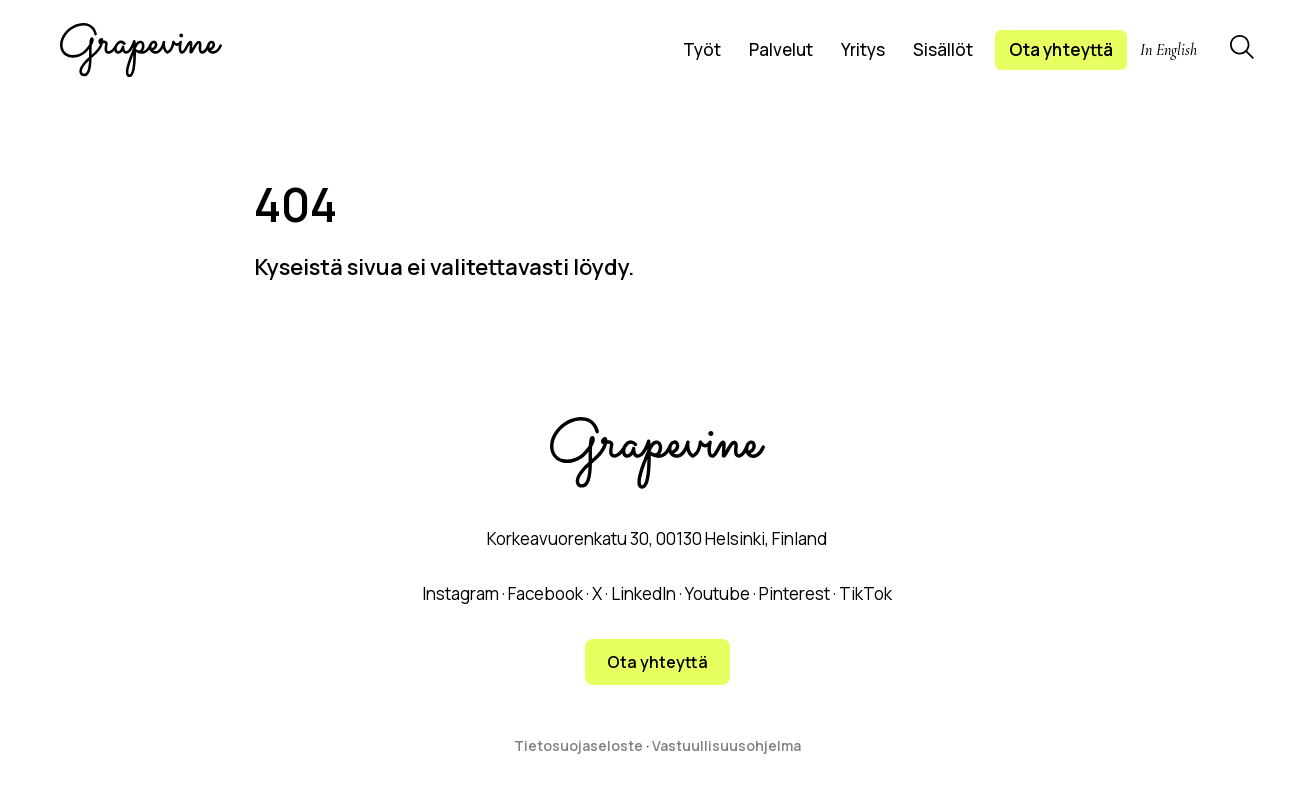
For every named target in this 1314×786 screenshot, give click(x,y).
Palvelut (781, 49)
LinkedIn (643, 593)
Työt (702, 49)
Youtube (717, 593)
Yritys (863, 49)
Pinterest (794, 593)
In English (1168, 50)
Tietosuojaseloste (578, 745)
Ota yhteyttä (1061, 49)
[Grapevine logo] (141, 50)
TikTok (865, 593)
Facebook (545, 593)
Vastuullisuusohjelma (726, 745)
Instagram (460, 593)
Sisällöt (943, 49)
